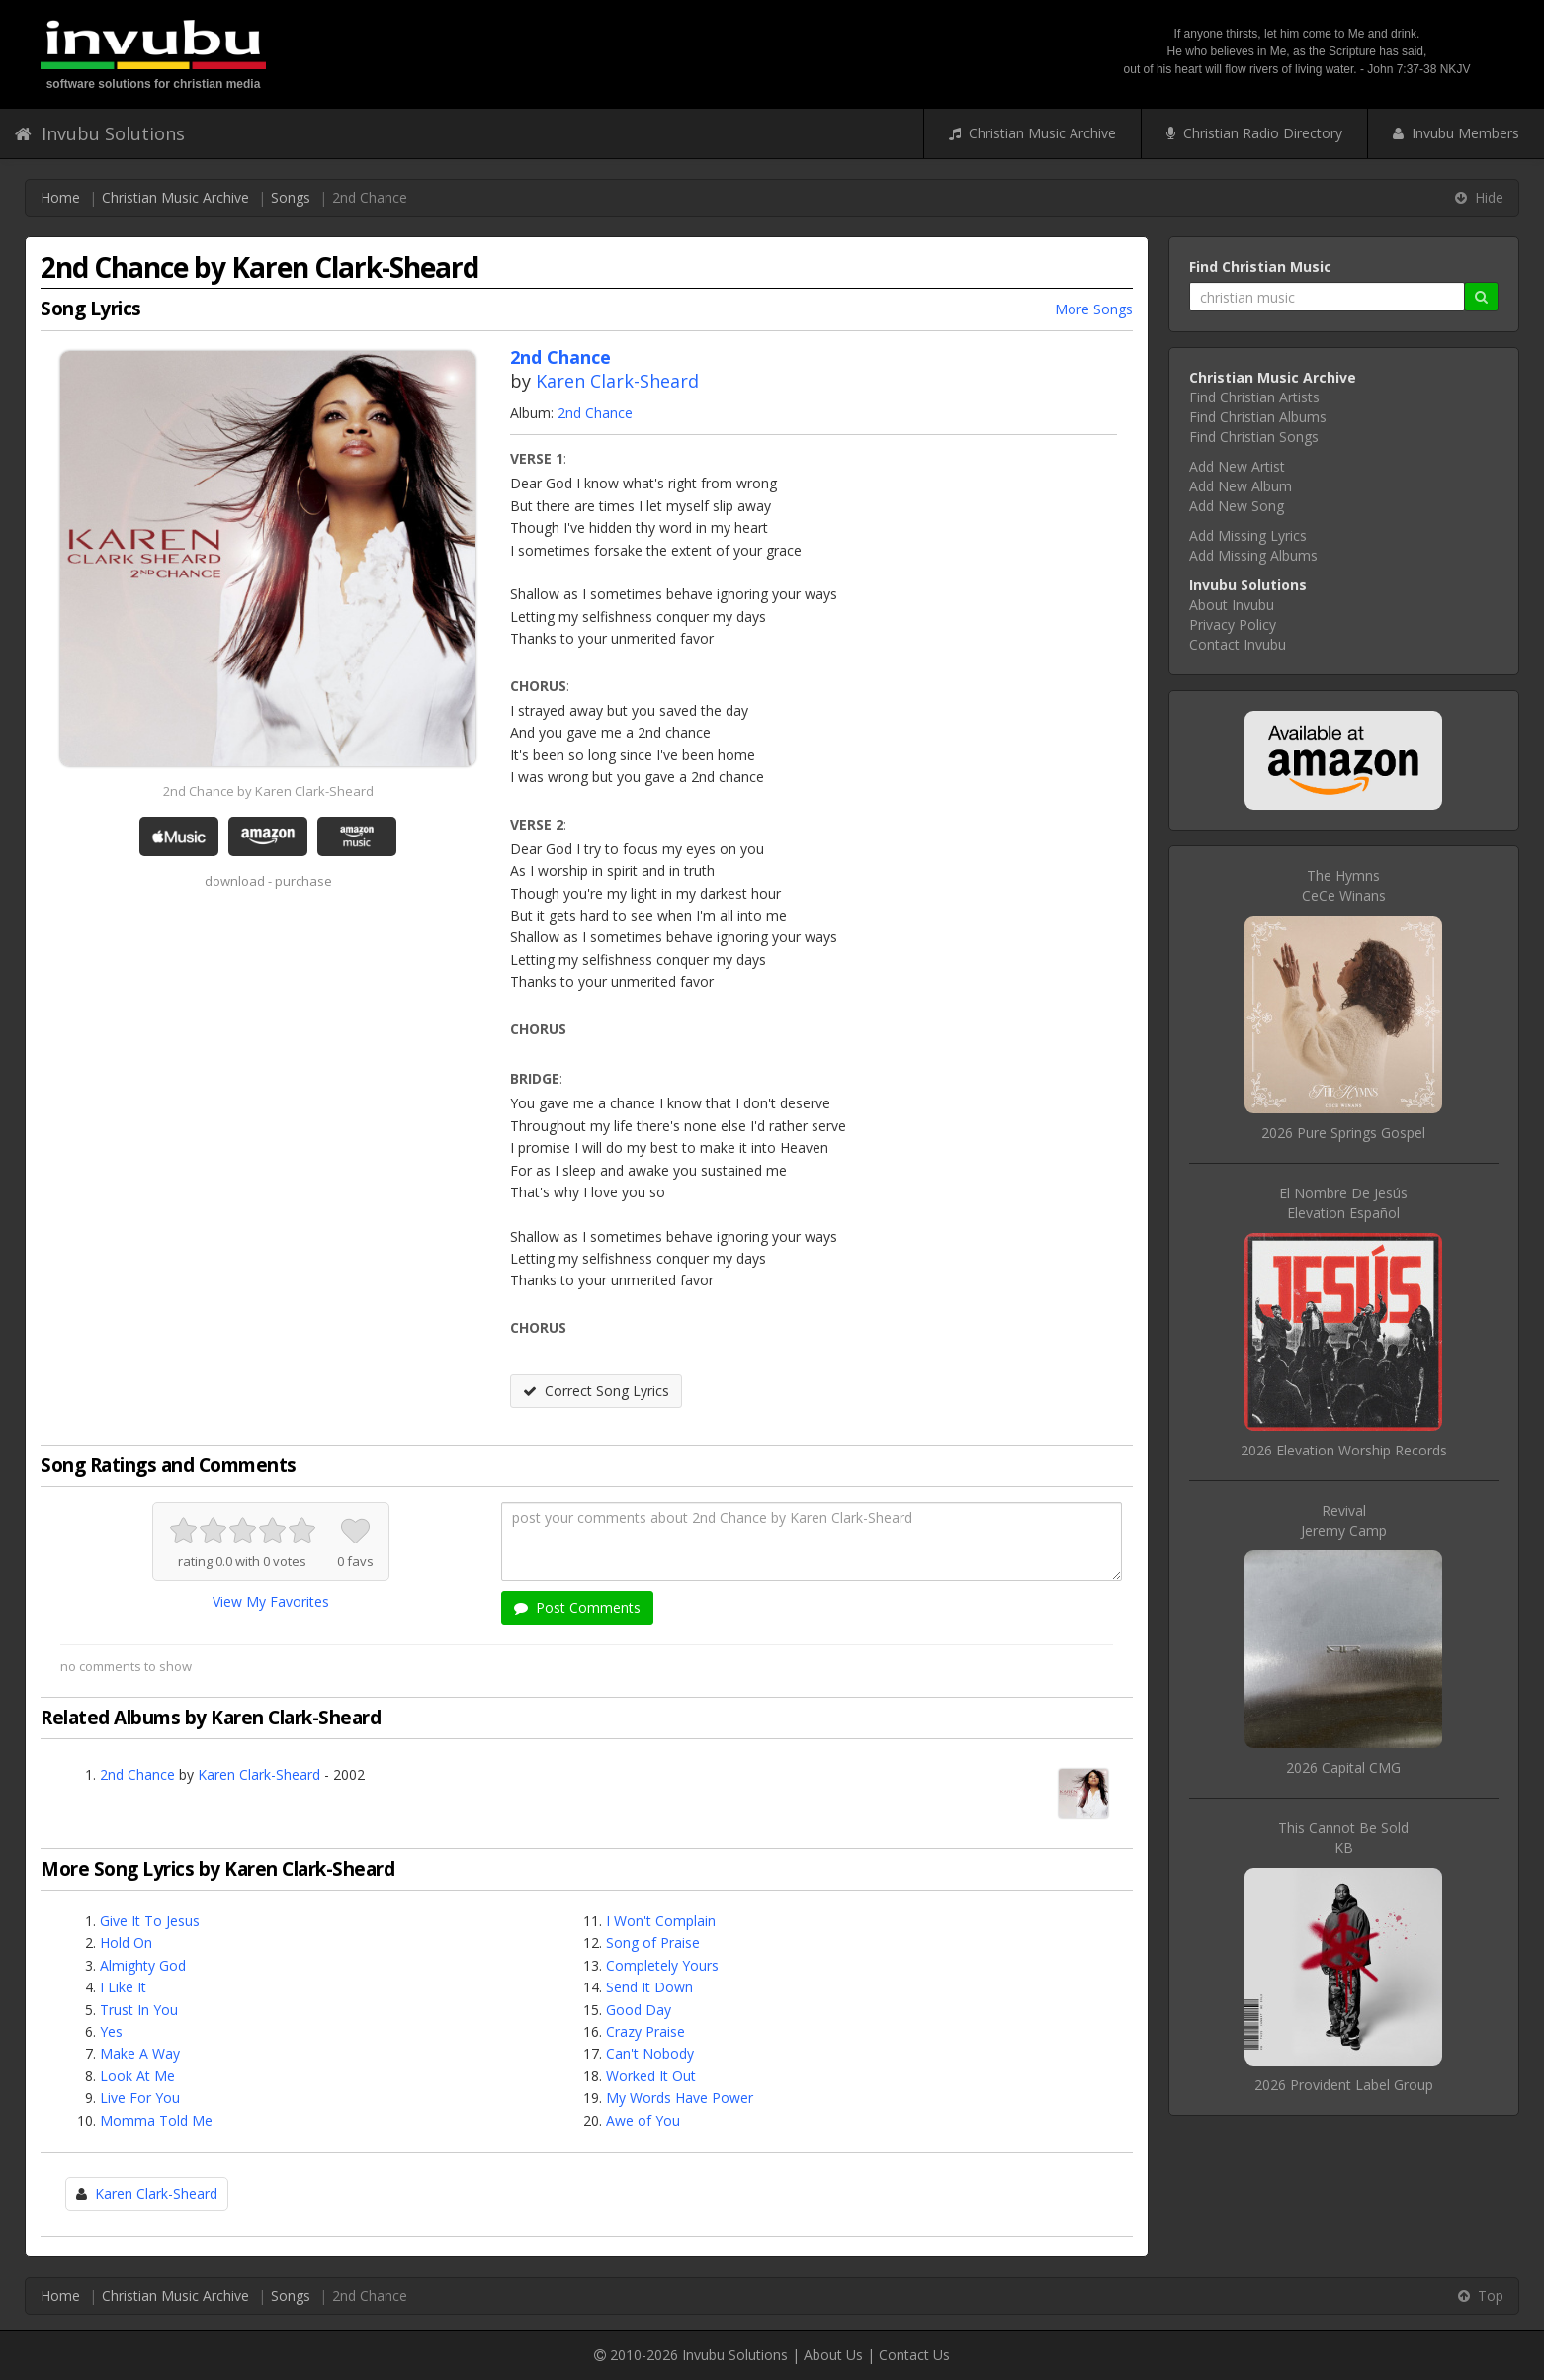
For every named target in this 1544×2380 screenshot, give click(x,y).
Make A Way (140, 2053)
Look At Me (137, 2076)
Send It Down (649, 1987)
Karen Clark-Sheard (617, 381)
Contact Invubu (1237, 644)
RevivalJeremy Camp (1344, 1520)
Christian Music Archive (1032, 133)
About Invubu (1231, 604)
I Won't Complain (661, 1920)
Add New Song (1236, 505)
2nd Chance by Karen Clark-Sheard (268, 791)
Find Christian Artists (1254, 397)
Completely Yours (662, 1965)
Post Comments (577, 1607)
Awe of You (643, 2120)
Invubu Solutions (100, 133)
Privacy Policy (1232, 624)
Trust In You (139, 2009)
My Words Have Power (679, 2097)
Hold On (126, 1942)
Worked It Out (651, 2076)
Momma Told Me (156, 2120)
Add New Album (1240, 486)
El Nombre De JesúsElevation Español (1343, 1203)
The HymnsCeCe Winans (1344, 885)
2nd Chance (595, 412)
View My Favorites (271, 1601)
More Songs (1094, 309)
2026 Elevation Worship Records (1344, 1450)
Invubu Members (1456, 133)
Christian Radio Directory (1254, 133)
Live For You (140, 2097)
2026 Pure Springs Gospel (1343, 1132)
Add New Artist (1237, 466)
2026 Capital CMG (1343, 1767)
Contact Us (914, 2354)
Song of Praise (653, 1942)
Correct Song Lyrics (596, 1390)
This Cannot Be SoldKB (1343, 1837)
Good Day (638, 2009)
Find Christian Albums (1258, 416)
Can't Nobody (650, 2053)
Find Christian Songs (1254, 436)
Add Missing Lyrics (1248, 535)
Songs (290, 197)
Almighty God (143, 1965)
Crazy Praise (645, 2031)
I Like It (123, 1987)
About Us (833, 2354)
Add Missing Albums (1253, 555)
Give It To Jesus (150, 1920)
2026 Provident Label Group (1343, 2084)
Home (60, 197)
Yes (111, 2031)
